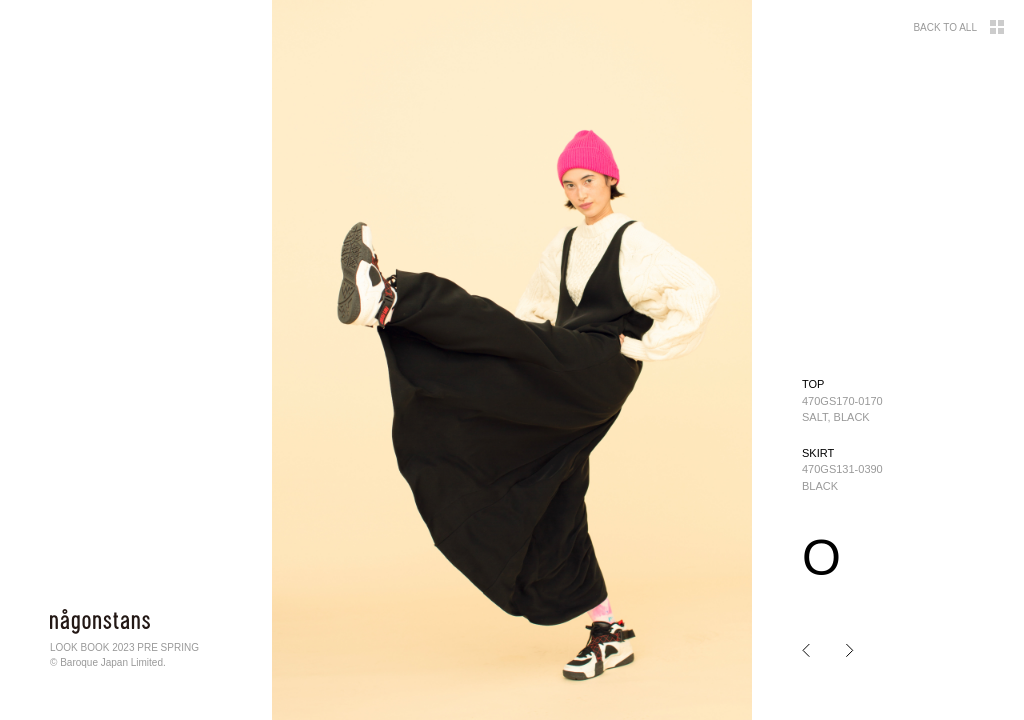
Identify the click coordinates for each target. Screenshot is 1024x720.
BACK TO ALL (958, 27)
